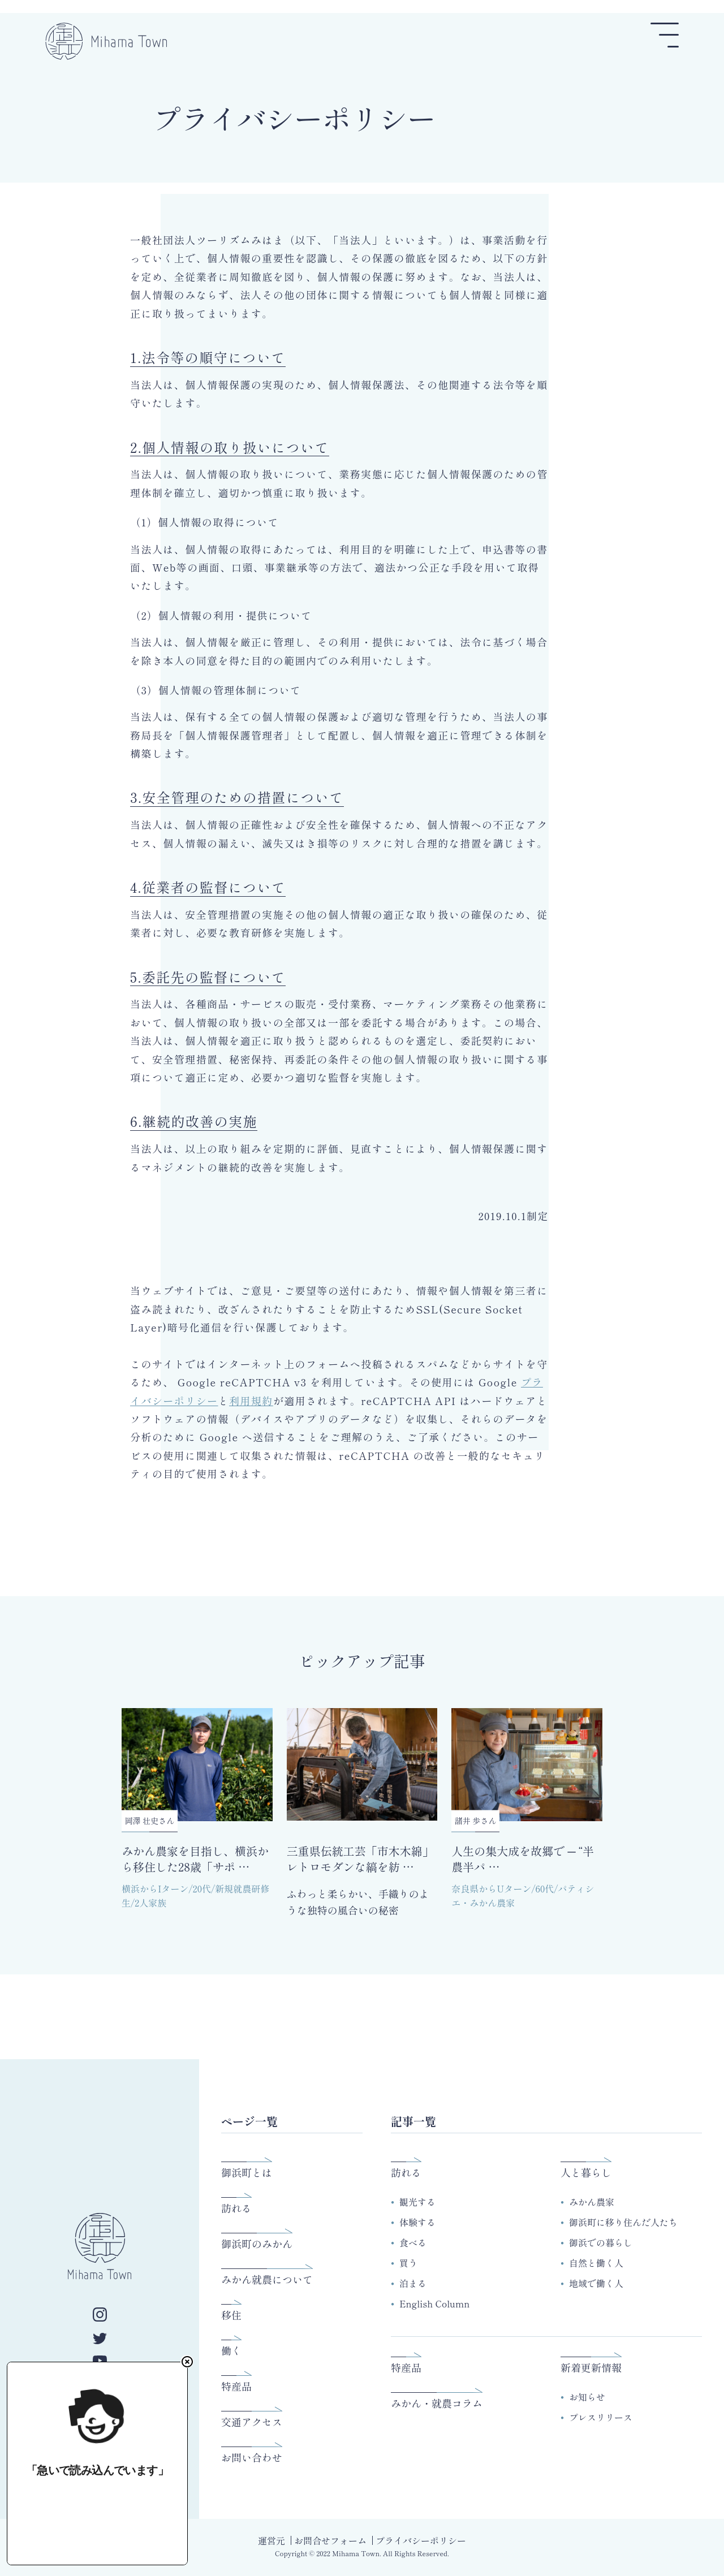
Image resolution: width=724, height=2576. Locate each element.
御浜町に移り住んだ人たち (623, 2222)
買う (408, 2263)
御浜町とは (246, 2172)
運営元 (271, 2540)
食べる (412, 2242)
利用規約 (251, 1400)
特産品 (236, 2386)
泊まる (412, 2283)
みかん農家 (591, 2201)
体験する (417, 2222)
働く (231, 2350)
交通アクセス (251, 2421)
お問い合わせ (251, 2457)
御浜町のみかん (256, 2243)
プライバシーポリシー (421, 2540)
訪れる (236, 2208)
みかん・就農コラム (436, 2403)
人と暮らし (586, 2172)
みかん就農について (267, 2279)
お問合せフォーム (330, 2540)
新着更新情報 (591, 2367)
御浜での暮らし (600, 2242)
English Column (434, 2303)
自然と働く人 (596, 2263)
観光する (417, 2201)
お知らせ (587, 2397)
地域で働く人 (596, 2283)
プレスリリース (600, 2417)
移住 (231, 2314)
